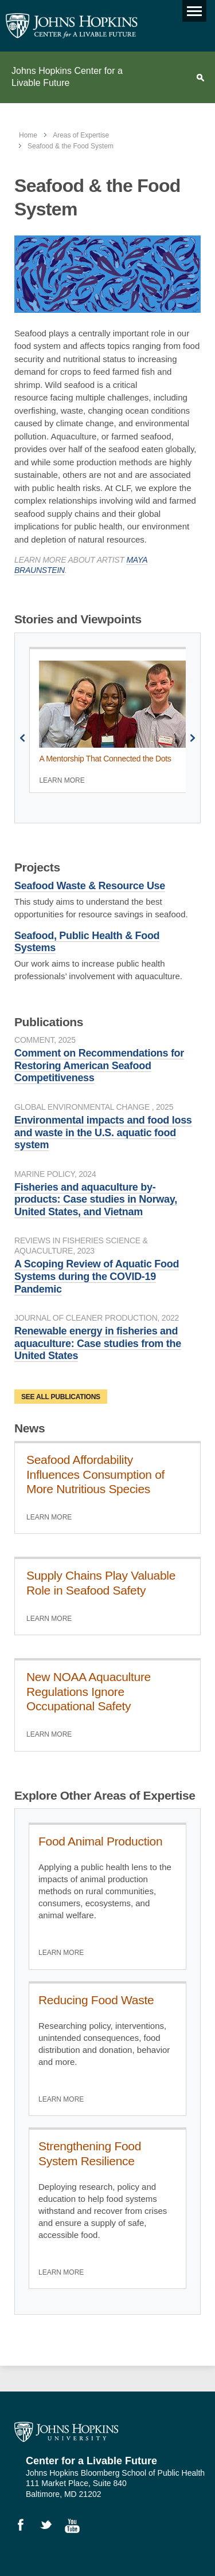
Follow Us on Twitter (51, 2527)
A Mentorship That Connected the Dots (105, 758)
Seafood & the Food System (71, 146)
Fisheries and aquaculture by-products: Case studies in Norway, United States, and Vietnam (95, 1199)
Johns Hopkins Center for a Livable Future (67, 77)
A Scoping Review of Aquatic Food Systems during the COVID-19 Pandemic (96, 1276)
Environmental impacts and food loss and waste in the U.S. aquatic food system (103, 1132)
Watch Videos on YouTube (76, 2527)
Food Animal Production (100, 1841)
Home (28, 135)
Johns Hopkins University (66, 2431)
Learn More (61, 780)
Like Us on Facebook (25, 2527)
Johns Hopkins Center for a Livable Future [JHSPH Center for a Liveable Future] (72, 26)
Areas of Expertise (81, 135)
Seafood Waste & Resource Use (89, 886)
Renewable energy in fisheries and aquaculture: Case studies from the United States (97, 1343)
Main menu (192, 8)
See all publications (60, 1397)
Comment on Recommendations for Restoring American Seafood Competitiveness (99, 1065)
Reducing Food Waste (96, 1999)
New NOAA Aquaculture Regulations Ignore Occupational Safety (88, 1691)
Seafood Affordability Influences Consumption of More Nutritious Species (95, 1474)
